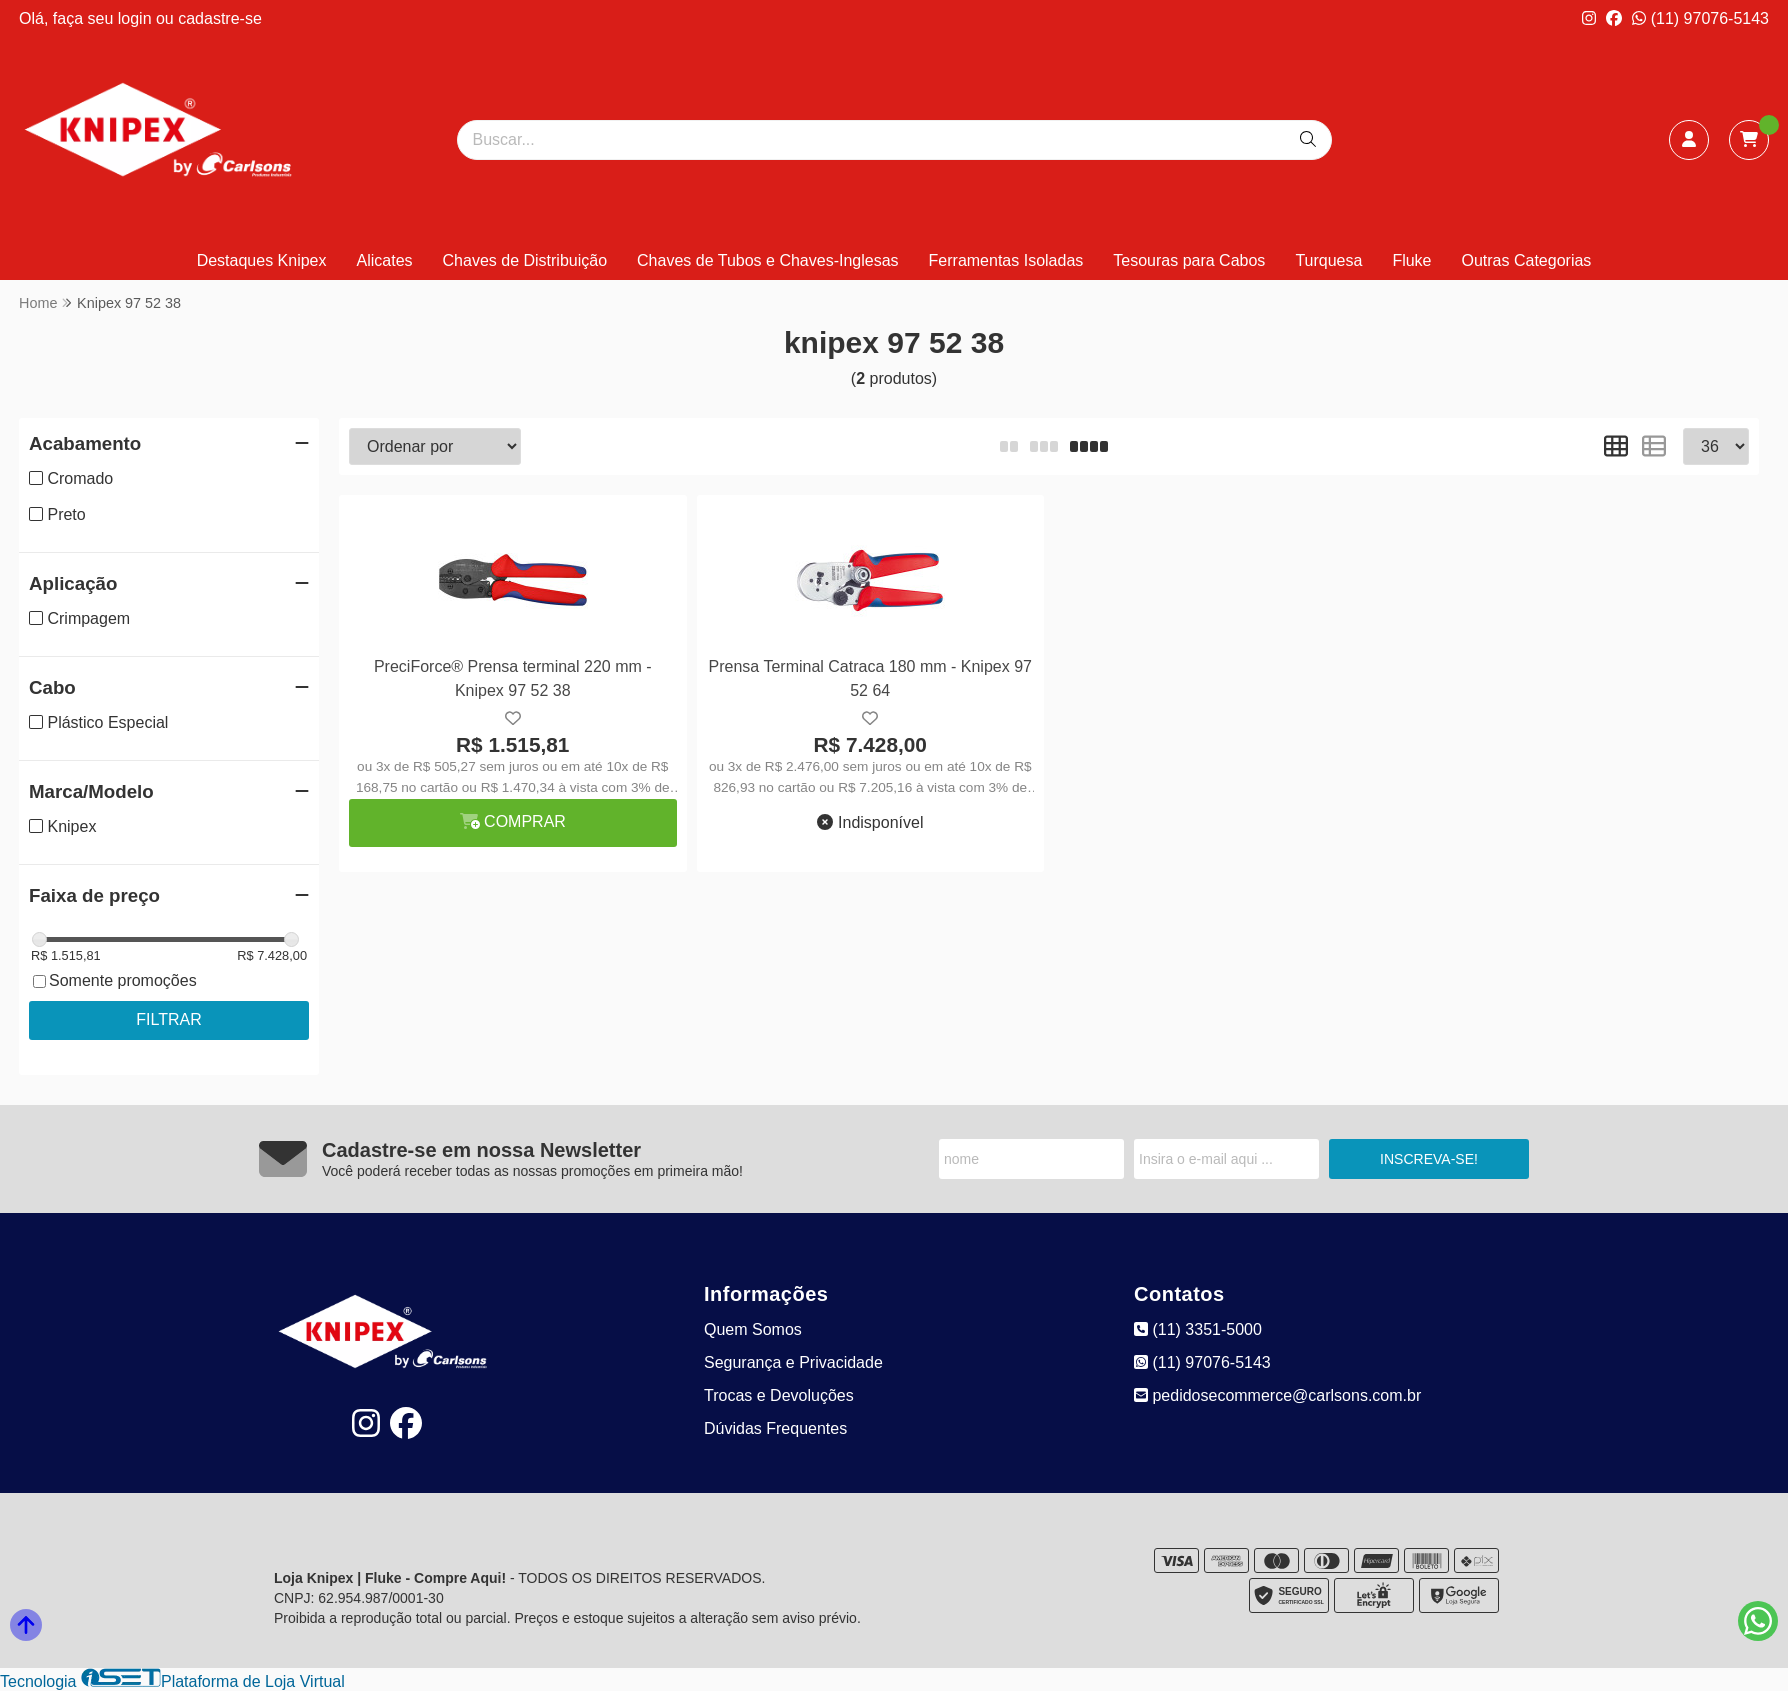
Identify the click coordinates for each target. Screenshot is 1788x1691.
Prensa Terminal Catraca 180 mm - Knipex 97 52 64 (870, 678)
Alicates (385, 260)
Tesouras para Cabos (1189, 260)
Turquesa (1328, 260)
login (137, 18)
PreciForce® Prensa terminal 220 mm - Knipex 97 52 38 (513, 678)
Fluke (1411, 260)
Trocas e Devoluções (779, 1395)
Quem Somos (753, 1329)
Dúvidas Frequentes (775, 1428)
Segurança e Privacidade (793, 1362)
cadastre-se (220, 18)
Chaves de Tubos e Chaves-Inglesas (767, 260)
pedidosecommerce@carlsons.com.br (1277, 1395)
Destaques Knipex (262, 260)
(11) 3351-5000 (1198, 1329)
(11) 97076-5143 (1700, 18)
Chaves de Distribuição (525, 260)
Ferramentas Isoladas (1006, 260)
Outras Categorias (1527, 260)
